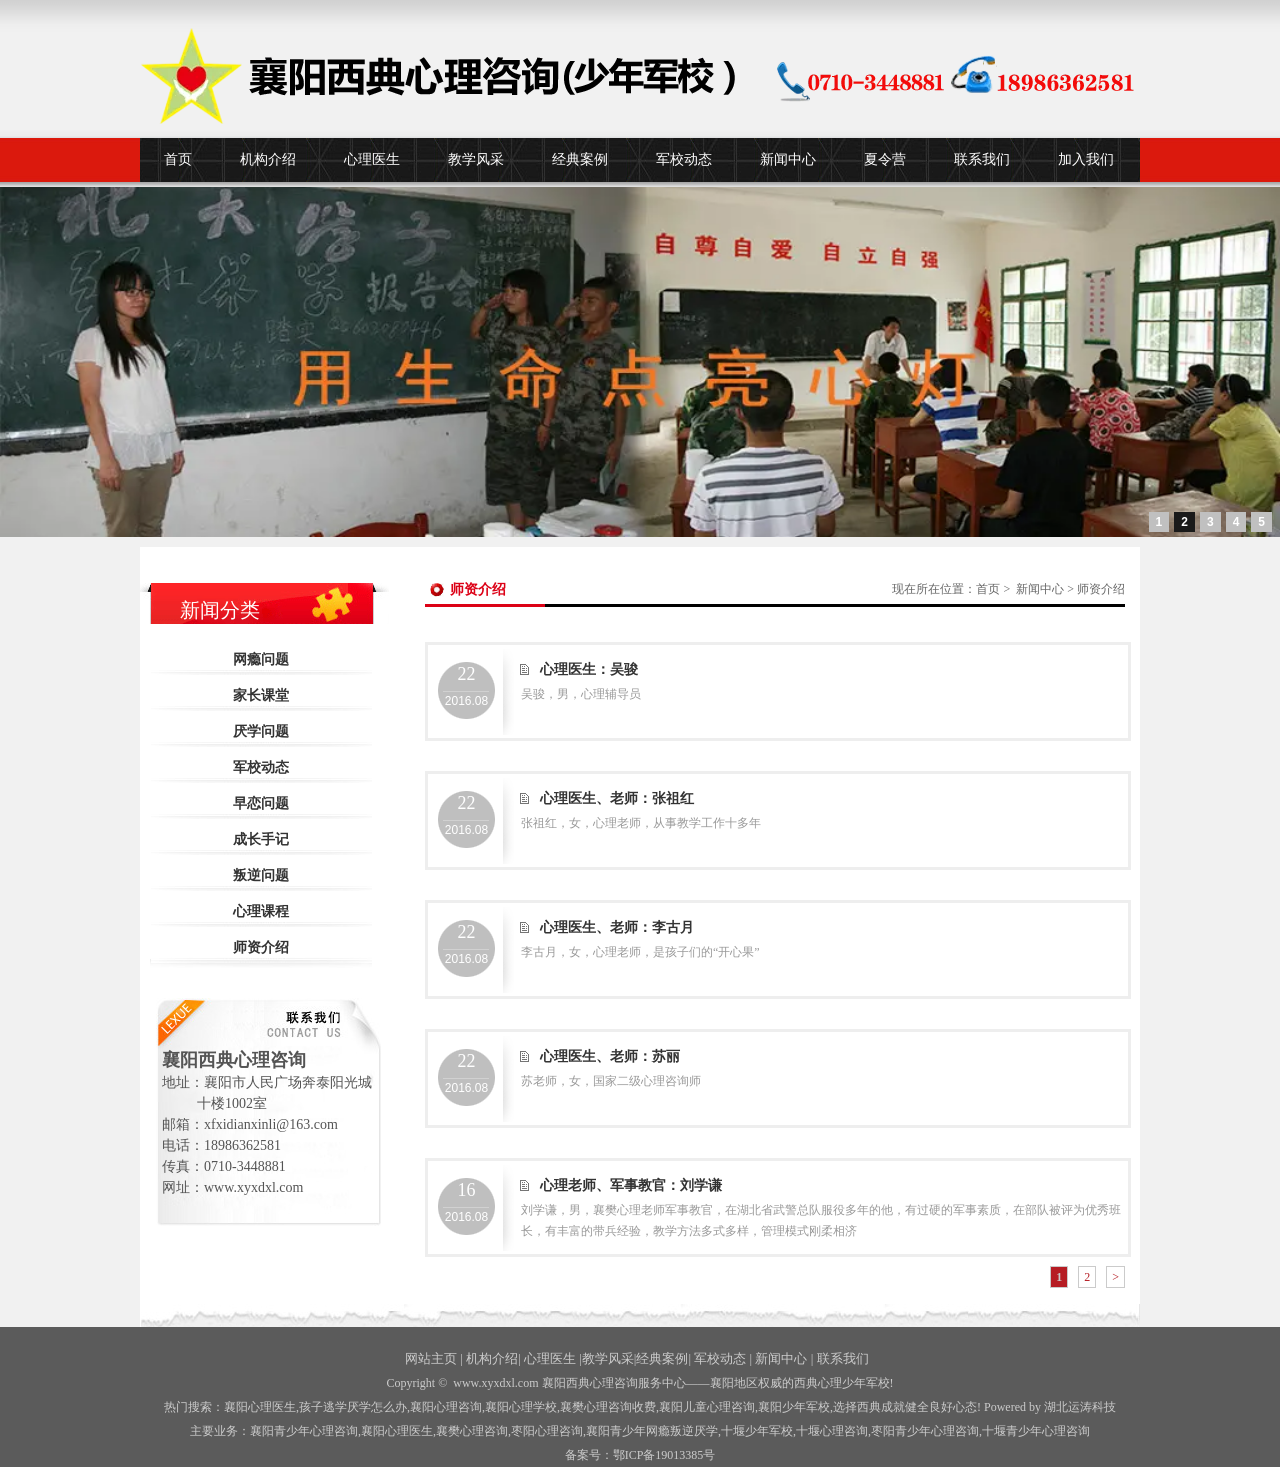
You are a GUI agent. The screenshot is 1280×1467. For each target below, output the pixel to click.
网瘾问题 (261, 659)
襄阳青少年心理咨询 (304, 1431)
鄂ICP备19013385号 (664, 1455)
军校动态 (684, 159)
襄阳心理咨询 (446, 1407)
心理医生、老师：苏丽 (610, 1056)
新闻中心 (788, 159)
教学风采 (476, 159)
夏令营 (885, 159)
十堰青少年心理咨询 (1036, 1431)
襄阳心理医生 (260, 1407)
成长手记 (261, 839)
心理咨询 (832, 1431)
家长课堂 (261, 695)
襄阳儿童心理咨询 (707, 1407)
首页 (178, 159)
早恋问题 (261, 803)
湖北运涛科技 (1080, 1407)
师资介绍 (261, 947)
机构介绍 (268, 159)
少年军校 (757, 1431)
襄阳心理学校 (521, 1407)
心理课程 (261, 911)
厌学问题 (261, 731)
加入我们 (1086, 159)
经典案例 (580, 159)
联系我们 (982, 159)
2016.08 (466, 686)
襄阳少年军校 (794, 1407)
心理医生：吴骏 (589, 669)
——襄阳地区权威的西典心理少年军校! (790, 1383)
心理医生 (372, 159)
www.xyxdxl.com (495, 1383)
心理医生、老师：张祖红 (617, 798)
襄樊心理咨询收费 (608, 1407)
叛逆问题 (261, 875)
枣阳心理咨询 (547, 1431)
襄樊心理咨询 (472, 1431)
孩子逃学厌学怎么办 (353, 1407)
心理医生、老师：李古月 (617, 927)
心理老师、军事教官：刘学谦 (631, 1185)
